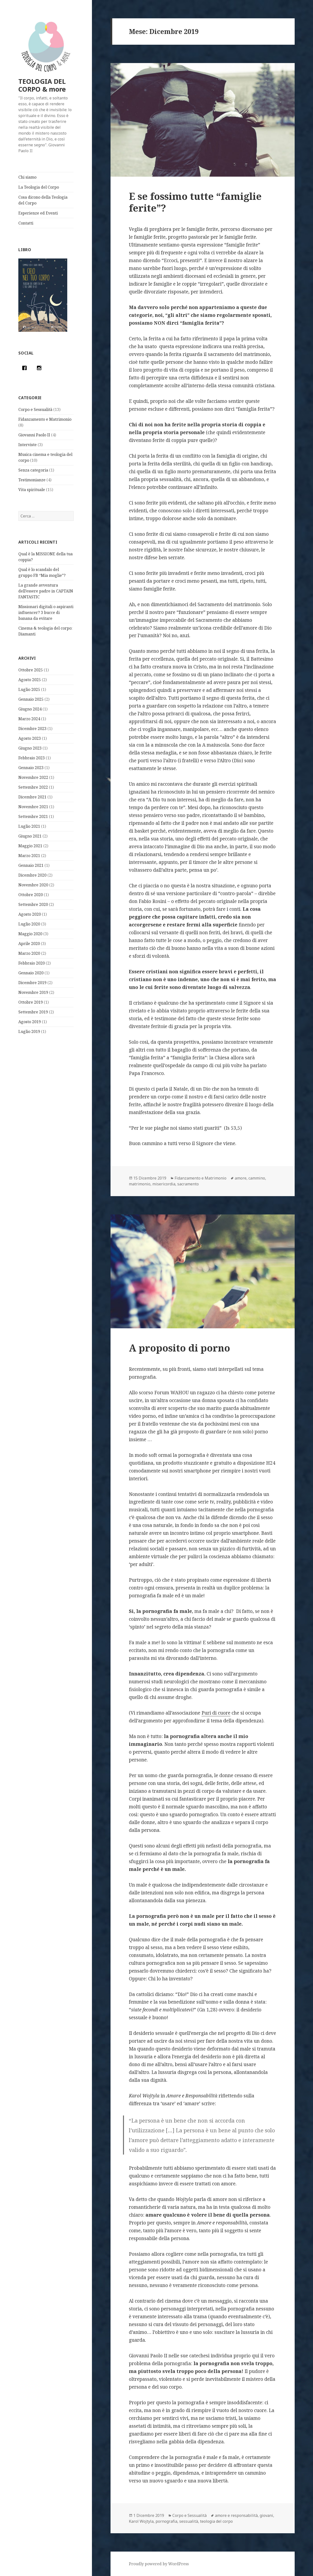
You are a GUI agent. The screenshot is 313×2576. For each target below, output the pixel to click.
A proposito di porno (179, 1347)
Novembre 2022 (33, 777)
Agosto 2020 (29, 914)
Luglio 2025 (29, 689)
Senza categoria (33, 470)
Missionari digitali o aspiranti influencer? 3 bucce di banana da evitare (45, 612)
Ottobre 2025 (30, 670)
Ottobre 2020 (30, 894)
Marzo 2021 (29, 855)
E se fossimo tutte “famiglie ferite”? (195, 202)
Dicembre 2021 (32, 797)
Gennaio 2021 (31, 865)
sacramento (188, 1184)
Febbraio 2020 (31, 963)
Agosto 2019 (29, 1021)
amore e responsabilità (236, 2515)
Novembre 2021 (33, 806)
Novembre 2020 (33, 885)
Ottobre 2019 (30, 1002)
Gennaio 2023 (31, 767)
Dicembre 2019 (32, 982)
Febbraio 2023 (31, 758)
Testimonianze (31, 480)
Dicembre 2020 (32, 875)
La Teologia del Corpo (38, 187)
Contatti (25, 223)
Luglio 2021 (29, 826)
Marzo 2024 (29, 718)
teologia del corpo (216, 2521)
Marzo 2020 (29, 953)
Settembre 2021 (33, 816)
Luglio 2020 (29, 924)
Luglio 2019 (29, 1031)
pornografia (166, 2521)
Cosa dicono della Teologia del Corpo (42, 200)
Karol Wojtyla (141, 2521)
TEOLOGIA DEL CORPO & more (42, 85)
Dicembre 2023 (32, 728)
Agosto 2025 (29, 679)
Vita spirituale (31, 489)
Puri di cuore (215, 1713)
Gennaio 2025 (31, 699)
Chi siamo (27, 177)
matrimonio (139, 1184)
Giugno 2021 (30, 836)
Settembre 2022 (33, 787)
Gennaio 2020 (31, 973)
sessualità (188, 2521)
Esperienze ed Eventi (38, 213)
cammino (256, 1178)
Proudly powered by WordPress (159, 2563)
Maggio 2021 (30, 845)
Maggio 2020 (30, 933)
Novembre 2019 (33, 992)
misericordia (163, 1184)
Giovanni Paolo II (34, 435)
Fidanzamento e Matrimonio (44, 419)
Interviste (27, 444)
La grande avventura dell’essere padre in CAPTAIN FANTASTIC (45, 591)
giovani (266, 2515)
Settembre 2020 (33, 904)
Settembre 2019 (33, 1012)
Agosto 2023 (29, 738)
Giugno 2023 (30, 748)
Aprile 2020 (29, 943)
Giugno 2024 (30, 709)
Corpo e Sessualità (35, 409)
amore (240, 1178)
